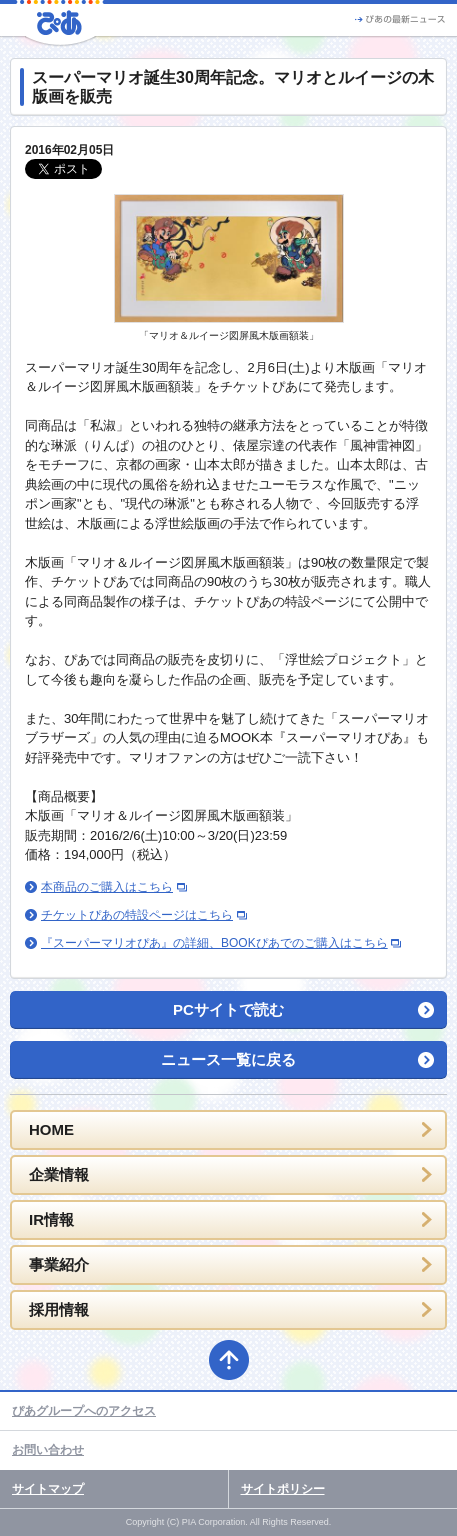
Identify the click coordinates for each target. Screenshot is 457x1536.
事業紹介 (59, 1264)
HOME (51, 1129)
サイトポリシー (283, 1489)
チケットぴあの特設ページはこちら (137, 915)
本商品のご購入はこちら (107, 887)
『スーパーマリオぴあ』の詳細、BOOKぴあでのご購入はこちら (214, 943)
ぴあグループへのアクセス (84, 1411)
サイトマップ (48, 1489)
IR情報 (51, 1219)
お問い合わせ (48, 1450)
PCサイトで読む (228, 1009)
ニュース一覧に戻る (228, 1059)
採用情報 (59, 1309)
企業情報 (59, 1174)
